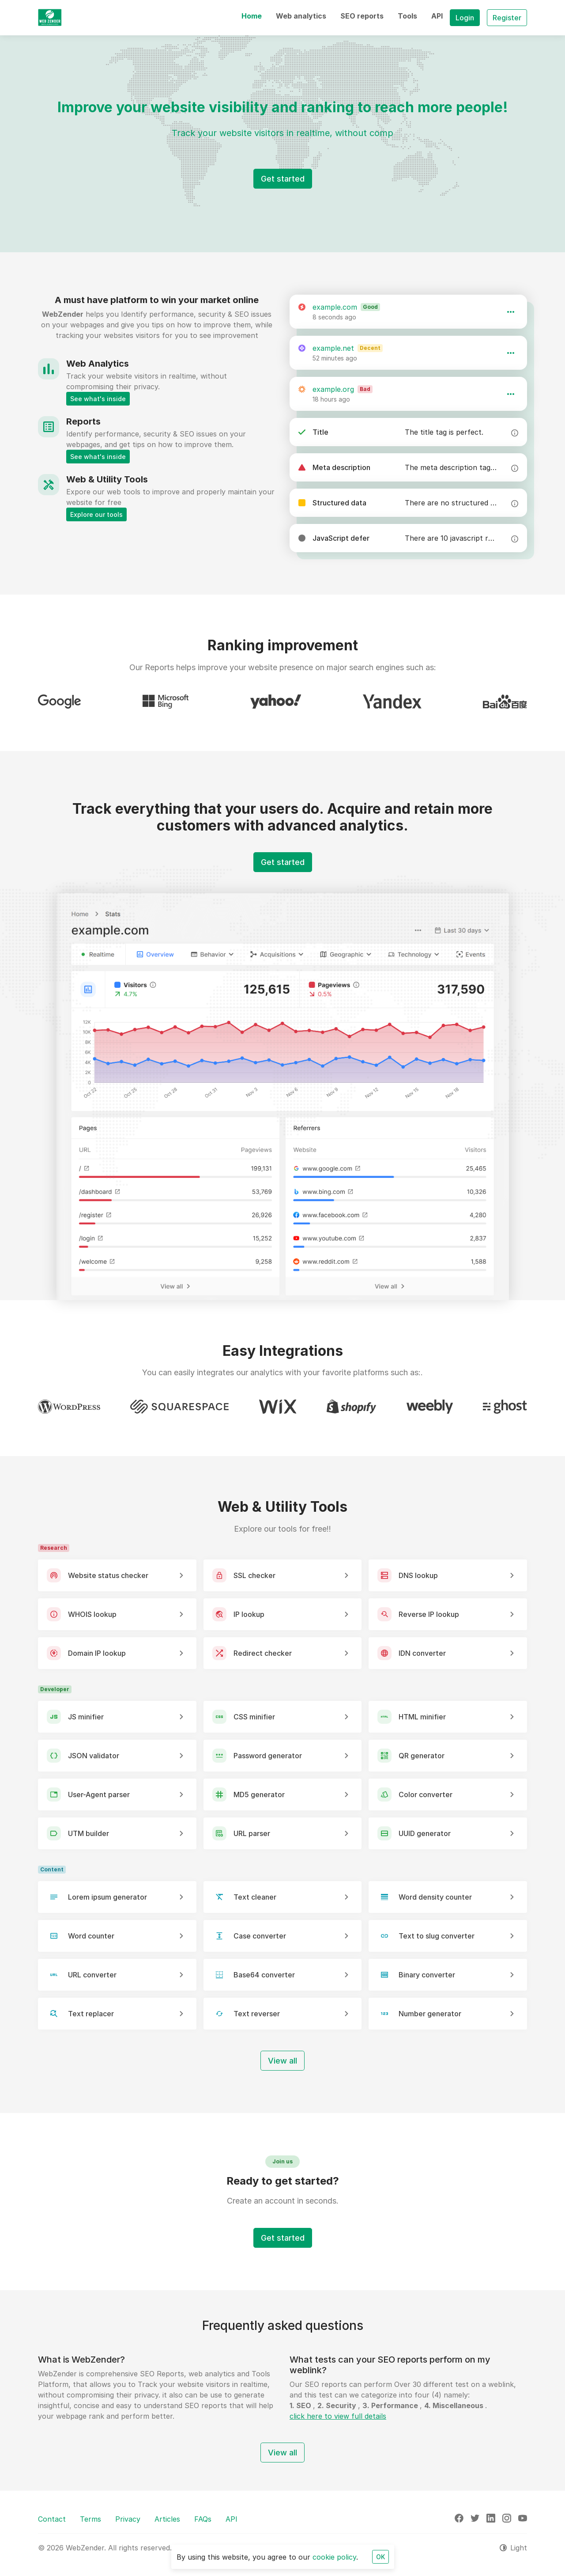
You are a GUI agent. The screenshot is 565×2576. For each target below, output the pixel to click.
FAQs (202, 2519)
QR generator (421, 1755)
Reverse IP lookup (429, 1614)
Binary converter (427, 1974)
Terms (90, 2519)
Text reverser (257, 2013)
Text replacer (91, 2013)
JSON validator (93, 1755)
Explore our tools (96, 514)
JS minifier (86, 1716)
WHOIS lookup (92, 1614)
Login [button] (465, 17)
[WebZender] (50, 18)
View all (282, 2060)
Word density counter (435, 1897)
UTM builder (88, 1833)
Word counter (91, 1935)
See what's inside (98, 398)
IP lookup (249, 1614)
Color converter (425, 1794)
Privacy (127, 2519)
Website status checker (108, 1575)
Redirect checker (263, 1653)
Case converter (260, 1935)
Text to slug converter (437, 1935)
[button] (251, 16)
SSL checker (254, 1575)
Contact (52, 2519)
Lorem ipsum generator (107, 1897)
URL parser (252, 1833)
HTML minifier (422, 1716)
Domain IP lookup (97, 1653)
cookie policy (334, 2557)
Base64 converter (264, 1974)
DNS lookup (418, 1575)
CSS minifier (254, 1716)
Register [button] (507, 17)
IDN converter (422, 1653)
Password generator (268, 1755)
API (231, 2519)
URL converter (92, 1974)
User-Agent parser (99, 1794)
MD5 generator (259, 1794)
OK (380, 2557)
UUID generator (425, 1833)
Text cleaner (255, 1897)
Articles (167, 2519)
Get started (283, 178)
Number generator (430, 2013)
